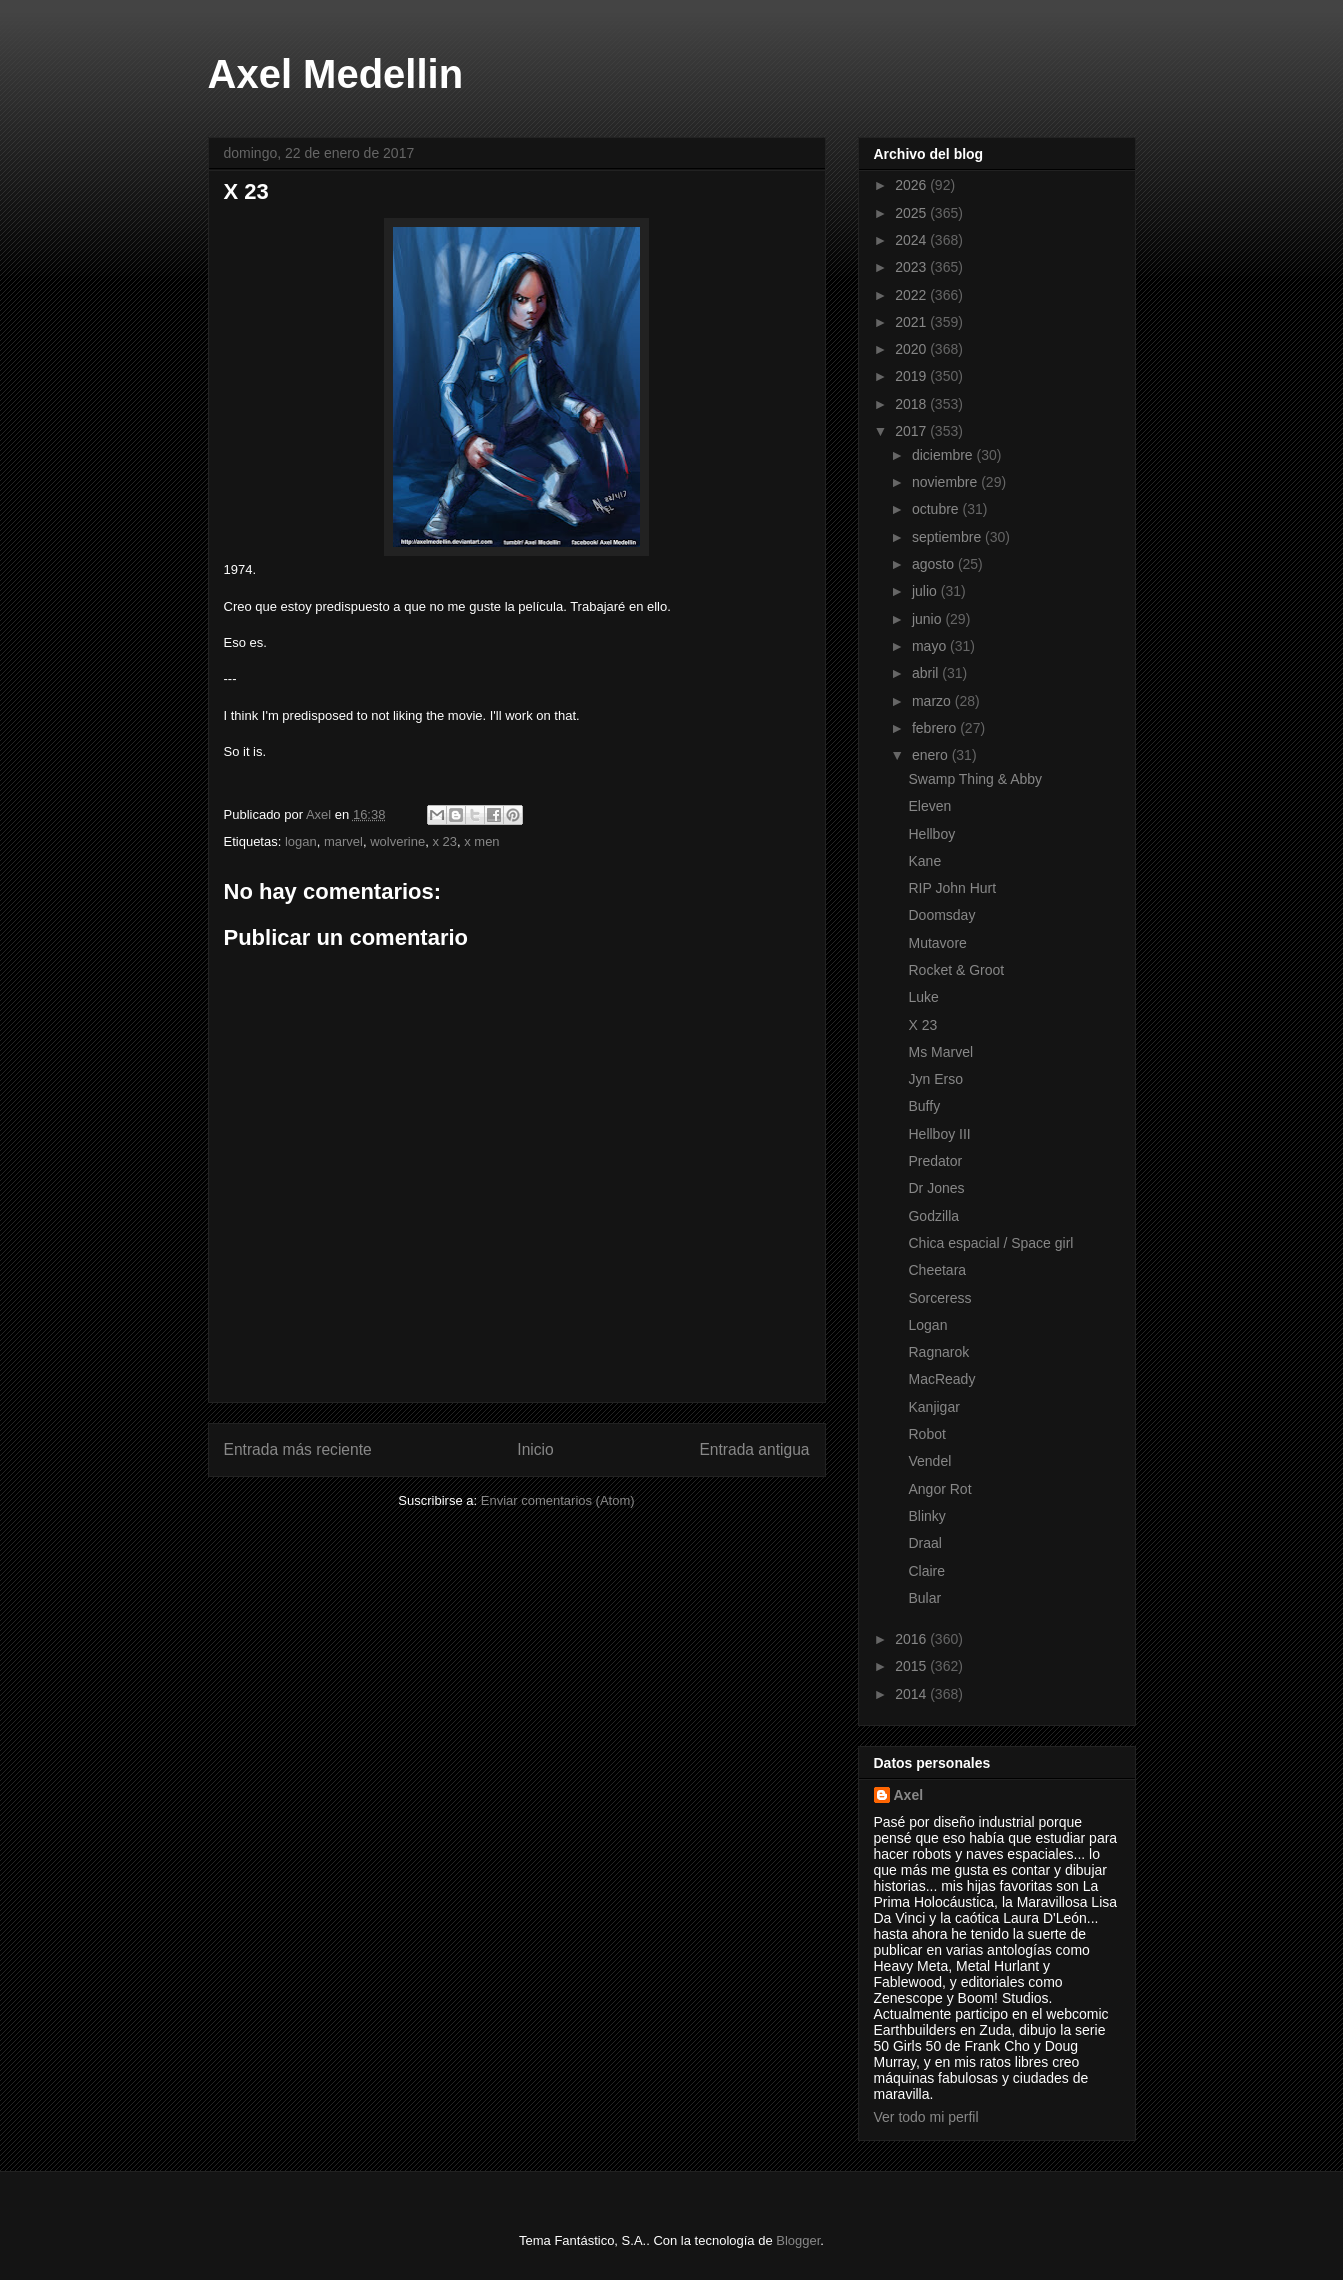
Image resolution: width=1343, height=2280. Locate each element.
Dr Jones (936, 1188)
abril (927, 673)
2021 (912, 322)
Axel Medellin (336, 74)
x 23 (444, 841)
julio (926, 591)
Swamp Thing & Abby (975, 779)
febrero (936, 728)
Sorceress (939, 1298)
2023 (912, 267)
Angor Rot (939, 1489)
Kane (924, 861)
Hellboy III (939, 1134)
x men (481, 841)
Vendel (929, 1461)
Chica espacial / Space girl (990, 1243)
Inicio (535, 1449)
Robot (926, 1434)
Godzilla (933, 1216)
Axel (909, 1795)
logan (301, 841)
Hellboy (931, 834)
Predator (935, 1161)
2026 (912, 185)
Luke (923, 997)
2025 (912, 213)
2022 (912, 295)
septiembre (948, 537)
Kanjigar (933, 1407)
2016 (912, 1639)
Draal (924, 1543)
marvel (343, 841)
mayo (931, 646)
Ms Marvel (940, 1052)
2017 (912, 431)
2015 (912, 1666)
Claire (926, 1571)
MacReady (941, 1379)
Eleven (929, 806)
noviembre (946, 482)
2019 (912, 376)
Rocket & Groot (956, 970)
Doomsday (941, 915)
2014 (912, 1694)
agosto (935, 564)
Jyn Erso (935, 1079)
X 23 (922, 1025)
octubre (937, 509)
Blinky (926, 1516)
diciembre (944, 455)
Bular (924, 1598)
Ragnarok (938, 1352)
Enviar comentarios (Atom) (558, 1500)
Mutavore (937, 943)
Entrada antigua (754, 1449)
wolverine (397, 841)
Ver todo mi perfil (926, 2117)
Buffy (924, 1106)
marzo (933, 701)
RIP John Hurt (952, 888)
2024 (912, 240)
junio (928, 619)
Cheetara (937, 1270)
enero (932, 755)
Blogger (798, 2240)
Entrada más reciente (298, 1449)
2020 (912, 349)
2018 (912, 404)
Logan (927, 1325)
